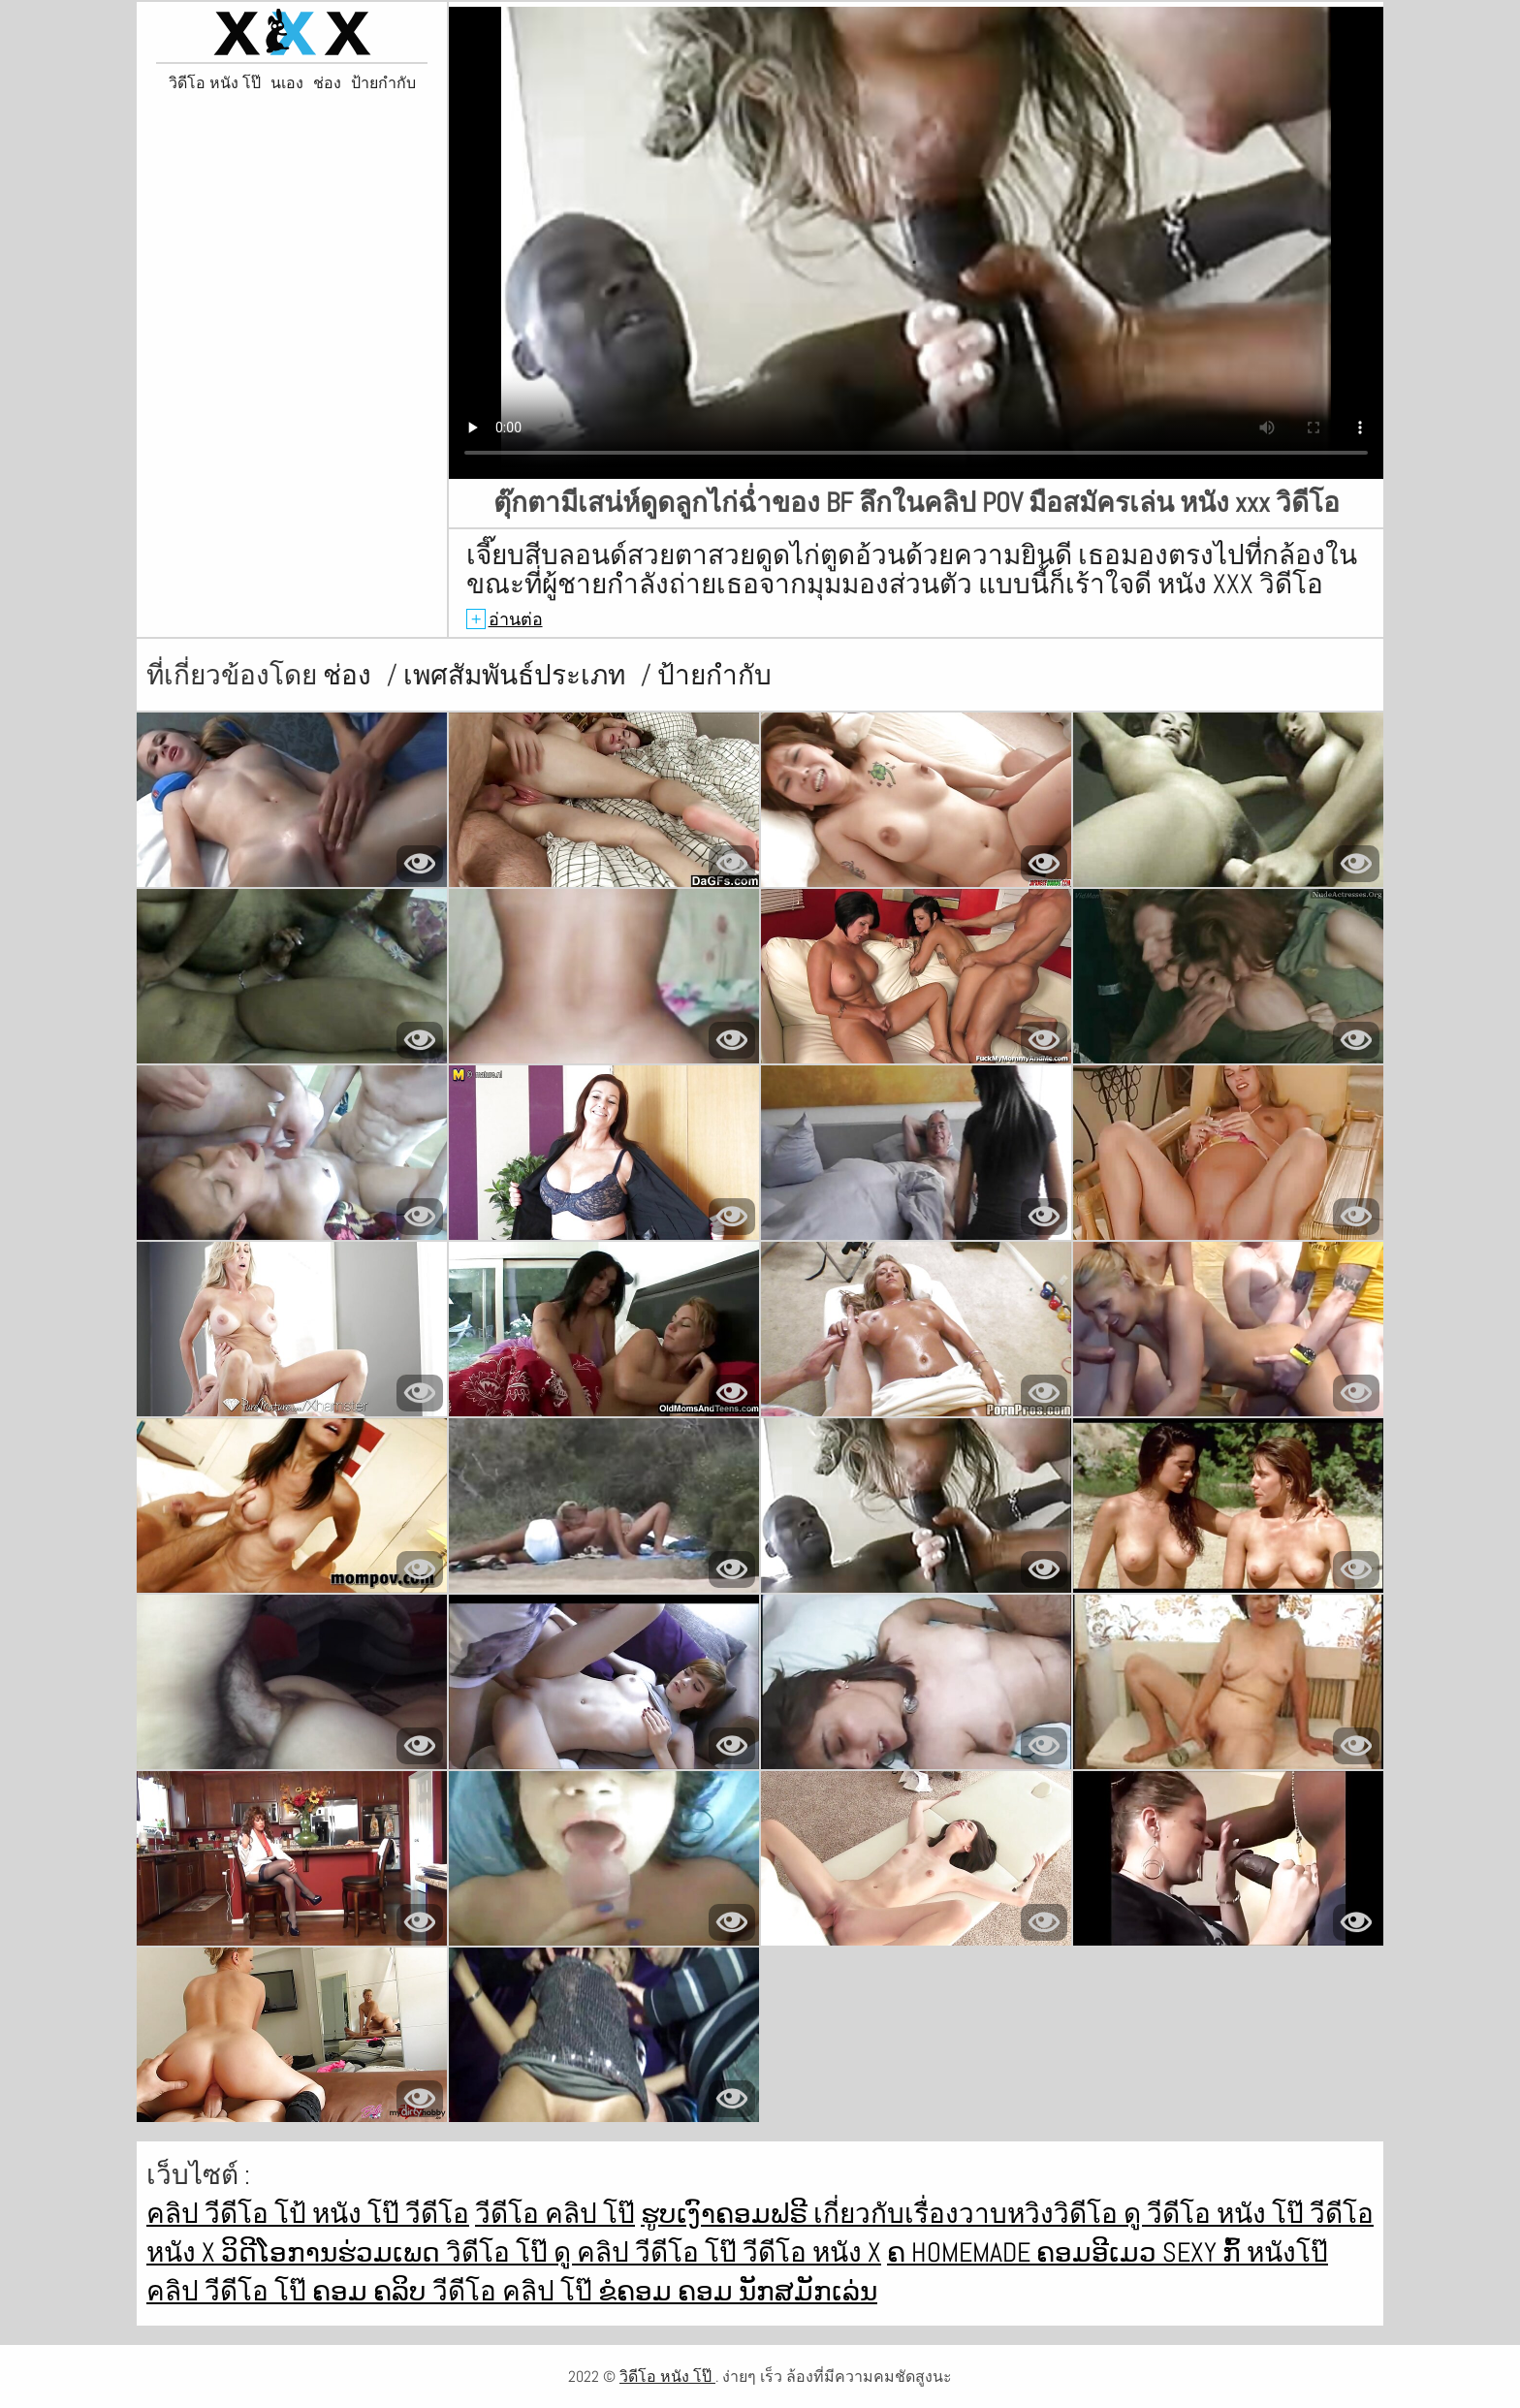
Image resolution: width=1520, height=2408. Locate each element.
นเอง (286, 83)
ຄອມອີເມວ (1099, 2252)
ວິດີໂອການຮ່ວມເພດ (333, 2252)
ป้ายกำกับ (383, 83)
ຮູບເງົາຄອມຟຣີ (727, 2214)
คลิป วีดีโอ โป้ (229, 2214)
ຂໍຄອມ (638, 2291)
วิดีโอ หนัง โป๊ (215, 83)
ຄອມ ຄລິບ (372, 2291)
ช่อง (327, 83)
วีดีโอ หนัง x (812, 2252)
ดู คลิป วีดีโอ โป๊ (648, 2252)
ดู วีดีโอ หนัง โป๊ (1217, 2214)
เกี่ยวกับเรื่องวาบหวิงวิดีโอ (968, 2214)
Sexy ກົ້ (1204, 2252)
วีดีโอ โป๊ (258, 2291)
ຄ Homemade (961, 2252)
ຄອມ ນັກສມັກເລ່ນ (777, 2291)
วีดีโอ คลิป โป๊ (555, 2214)
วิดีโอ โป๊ (500, 2252)
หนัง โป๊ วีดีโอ (390, 2214)
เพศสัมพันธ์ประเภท (517, 675)
